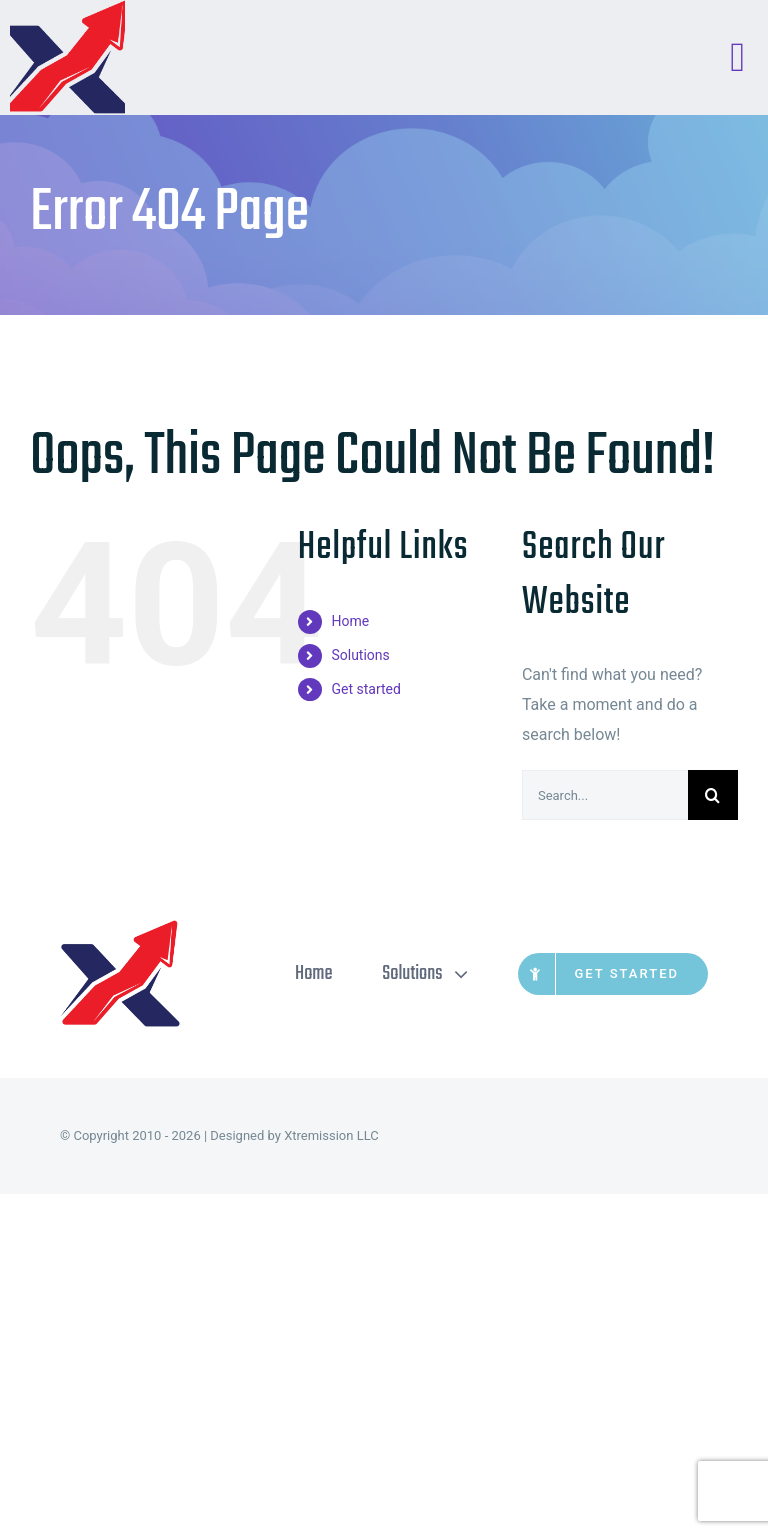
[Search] (713, 795)
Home (350, 621)
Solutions (360, 655)
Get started (365, 689)
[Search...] (605, 795)
